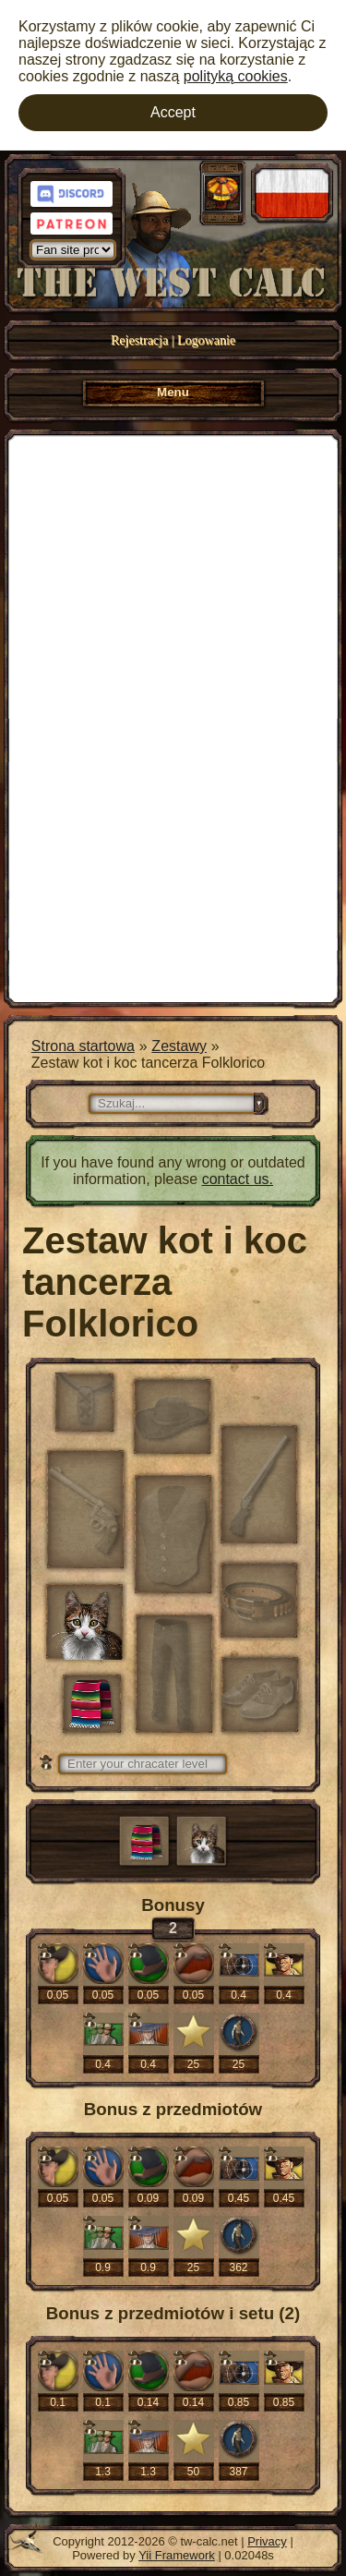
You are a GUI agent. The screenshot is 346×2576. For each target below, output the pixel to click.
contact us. (237, 1179)
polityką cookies (236, 76)
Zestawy (179, 1046)
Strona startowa (83, 1046)
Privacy (267, 2541)
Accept (173, 112)
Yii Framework (176, 2555)
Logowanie (206, 340)
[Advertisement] (173, 717)
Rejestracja (139, 340)
